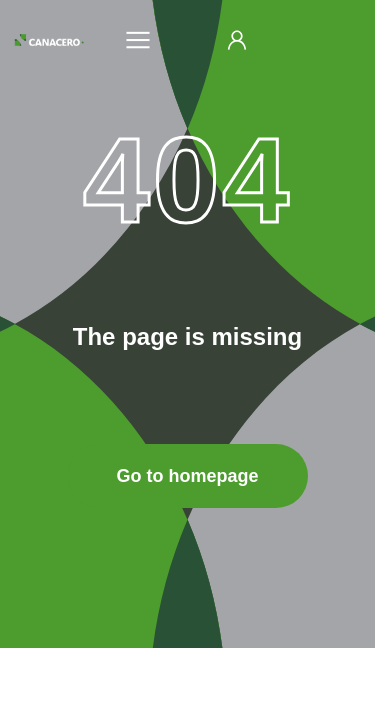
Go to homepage (187, 476)
